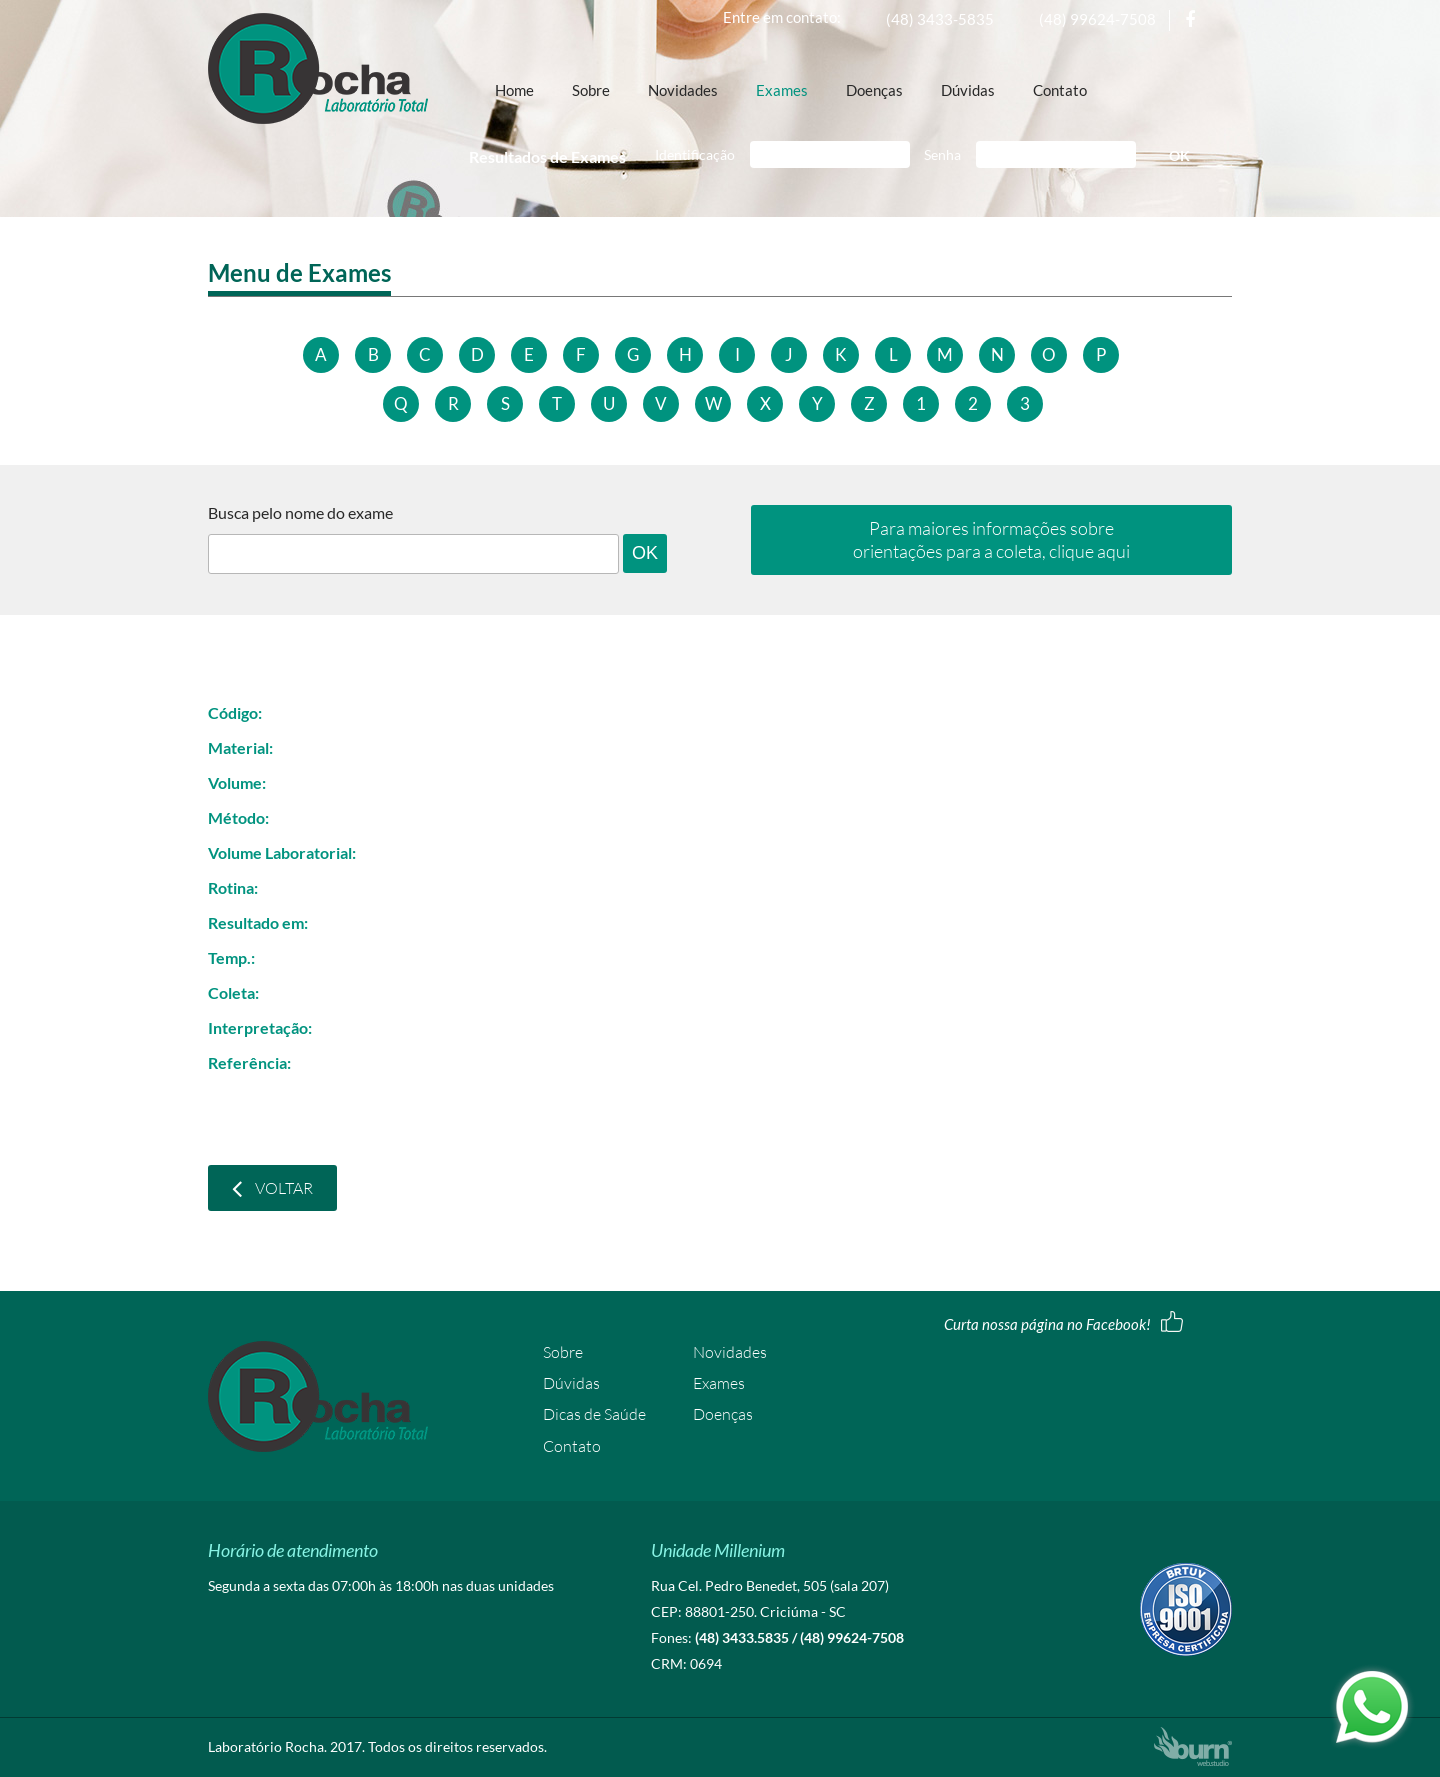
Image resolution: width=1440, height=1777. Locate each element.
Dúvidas (968, 91)
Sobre (591, 91)
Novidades (683, 91)
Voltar (272, 1188)
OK (1179, 155)
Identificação (695, 154)
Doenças (874, 91)
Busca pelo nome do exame (300, 513)
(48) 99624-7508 (1097, 19)
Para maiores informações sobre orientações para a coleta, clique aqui (991, 539)
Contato (1060, 91)
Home (514, 91)
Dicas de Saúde (594, 1414)
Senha (942, 154)
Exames (782, 91)
